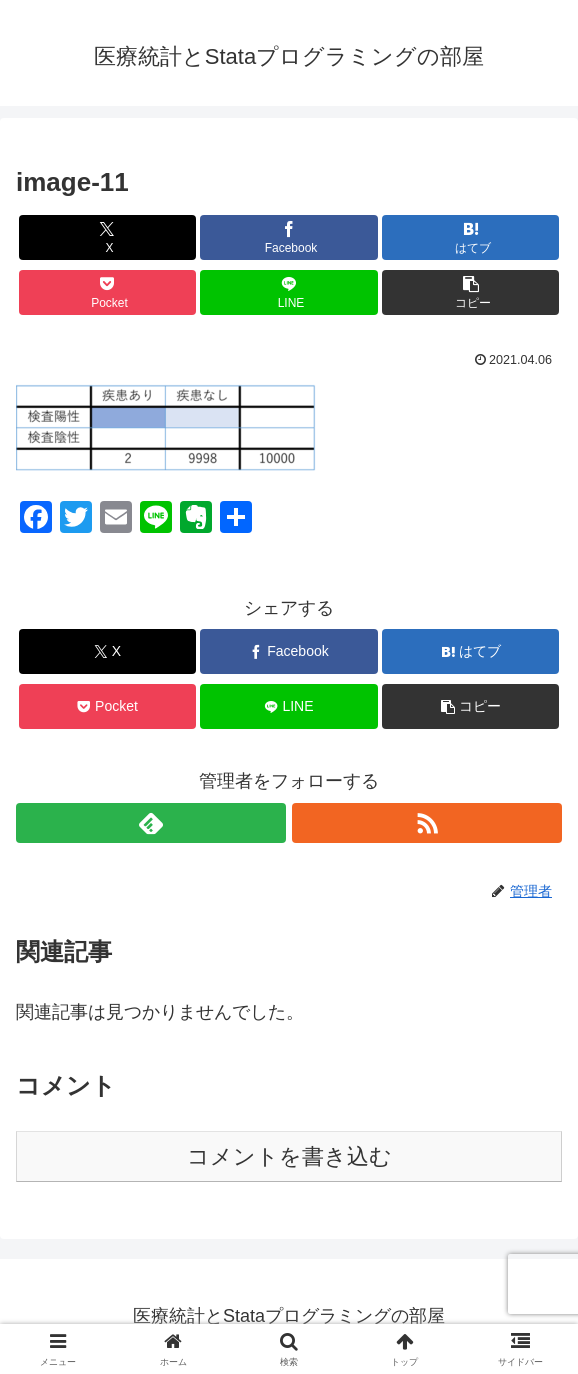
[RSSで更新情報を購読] (427, 823)
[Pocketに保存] (107, 292)
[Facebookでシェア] (288, 237)
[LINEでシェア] (288, 292)
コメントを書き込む (289, 1156)
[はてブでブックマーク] (470, 237)
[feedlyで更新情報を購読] (151, 823)
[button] (470, 292)
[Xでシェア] (107, 237)
